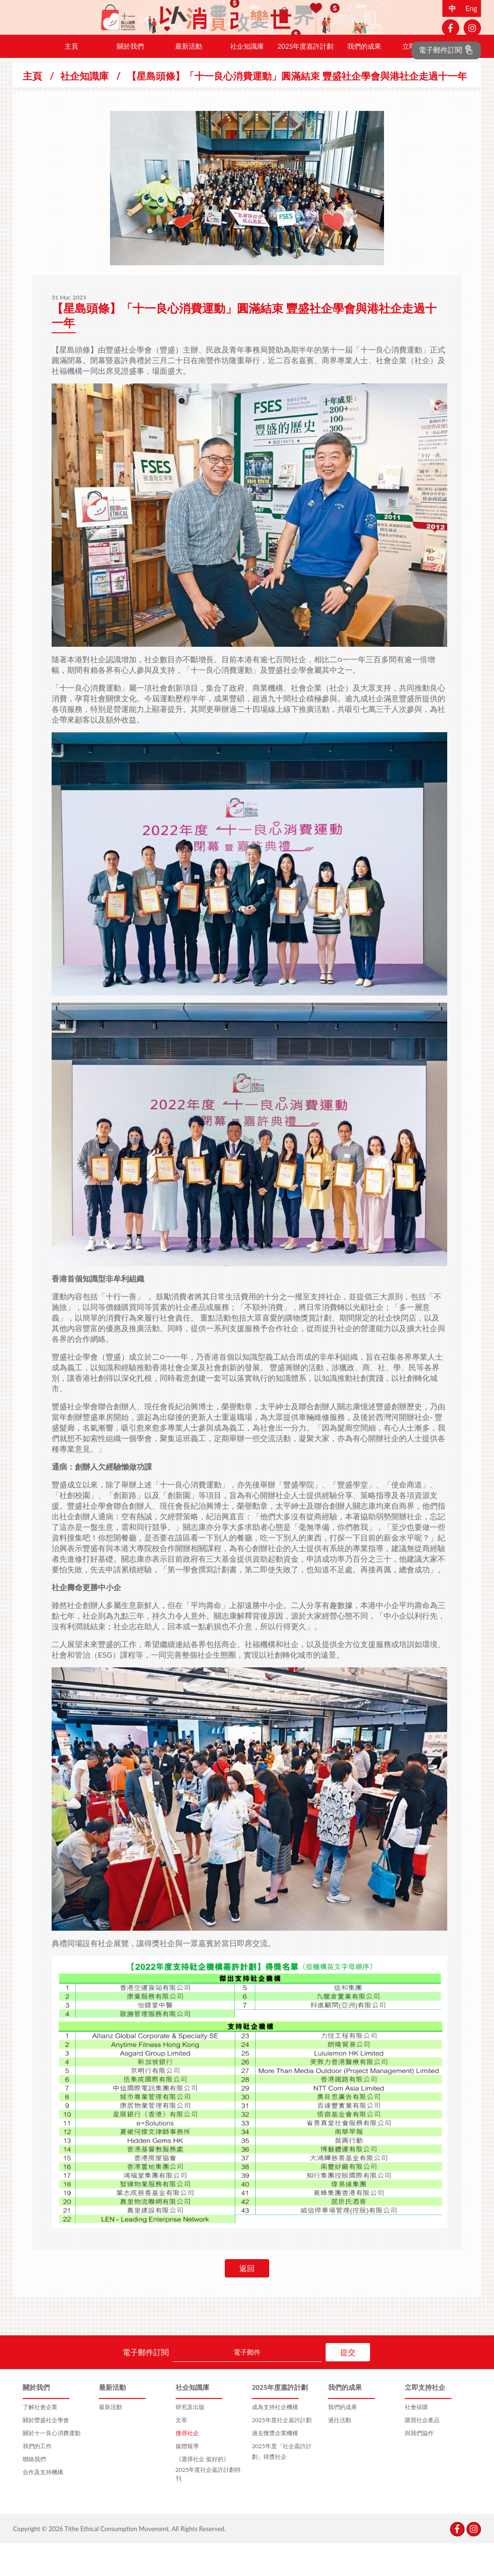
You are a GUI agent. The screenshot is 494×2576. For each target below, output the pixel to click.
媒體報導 (187, 2478)
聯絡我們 (34, 2491)
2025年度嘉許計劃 (305, 79)
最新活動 (188, 79)
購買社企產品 (422, 2452)
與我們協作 (419, 2465)
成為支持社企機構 (275, 2439)
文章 (181, 2452)
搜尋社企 (187, 2465)
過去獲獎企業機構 (275, 2465)
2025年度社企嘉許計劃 (282, 2452)
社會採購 (416, 2439)
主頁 (71, 79)
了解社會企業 (40, 2439)
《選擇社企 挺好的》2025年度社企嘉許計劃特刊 (208, 2501)
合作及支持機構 (43, 2504)
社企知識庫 (247, 79)
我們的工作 (37, 2478)
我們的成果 (364, 79)
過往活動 (339, 2452)
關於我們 (130, 79)
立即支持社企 (422, 79)
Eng (472, 8)
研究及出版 (190, 2439)
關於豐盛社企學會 (46, 2452)
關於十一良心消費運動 (52, 2465)
